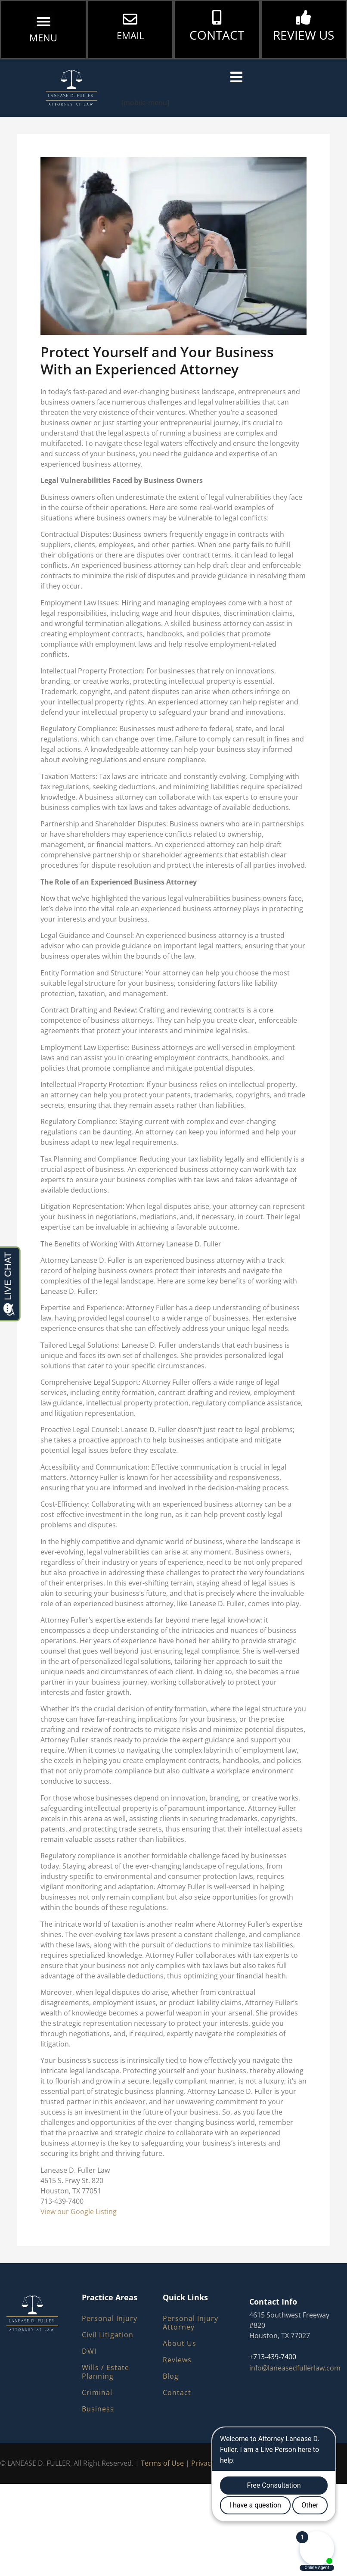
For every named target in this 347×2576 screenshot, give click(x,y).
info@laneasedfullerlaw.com (295, 2368)
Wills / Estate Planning (105, 2371)
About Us (179, 2343)
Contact (177, 2392)
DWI (89, 2351)
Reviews (177, 2359)
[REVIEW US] (303, 17)
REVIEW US (303, 35)
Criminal (97, 2392)
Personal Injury (109, 2318)
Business (98, 2409)
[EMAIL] (130, 19)
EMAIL (130, 35)
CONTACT (216, 35)
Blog (171, 2376)
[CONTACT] (217, 17)
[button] (43, 22)
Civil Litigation (107, 2334)
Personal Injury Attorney (190, 2322)
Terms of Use (162, 2463)
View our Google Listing (78, 2211)
